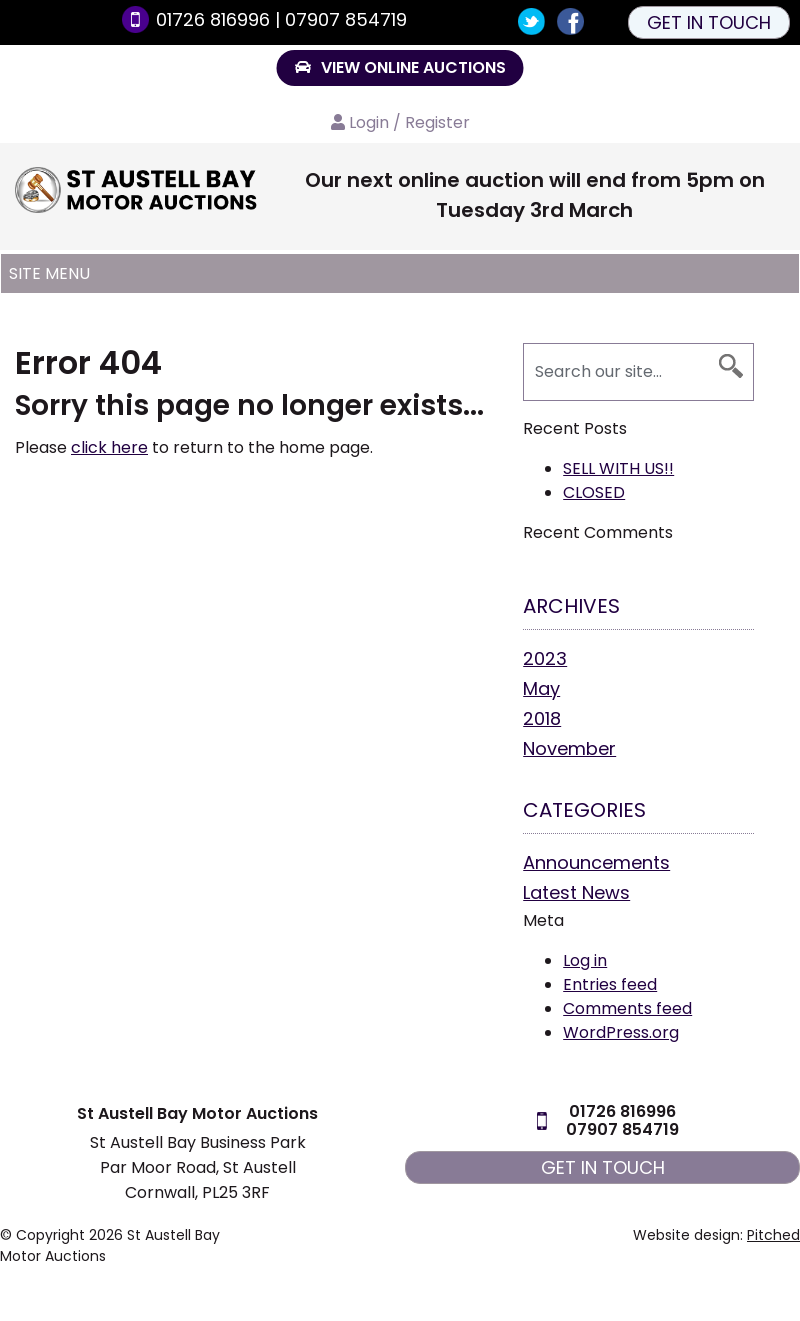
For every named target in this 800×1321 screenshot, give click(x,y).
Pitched (773, 1235)
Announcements (596, 862)
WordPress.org (621, 1032)
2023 (545, 658)
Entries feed (610, 984)
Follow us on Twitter (531, 21)
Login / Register (409, 122)
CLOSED (594, 492)
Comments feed (627, 1008)
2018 (542, 718)
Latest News (576, 892)
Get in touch (709, 22)
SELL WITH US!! (618, 468)
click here (109, 447)
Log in (585, 960)
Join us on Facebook (570, 21)
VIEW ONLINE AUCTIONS (400, 67)
